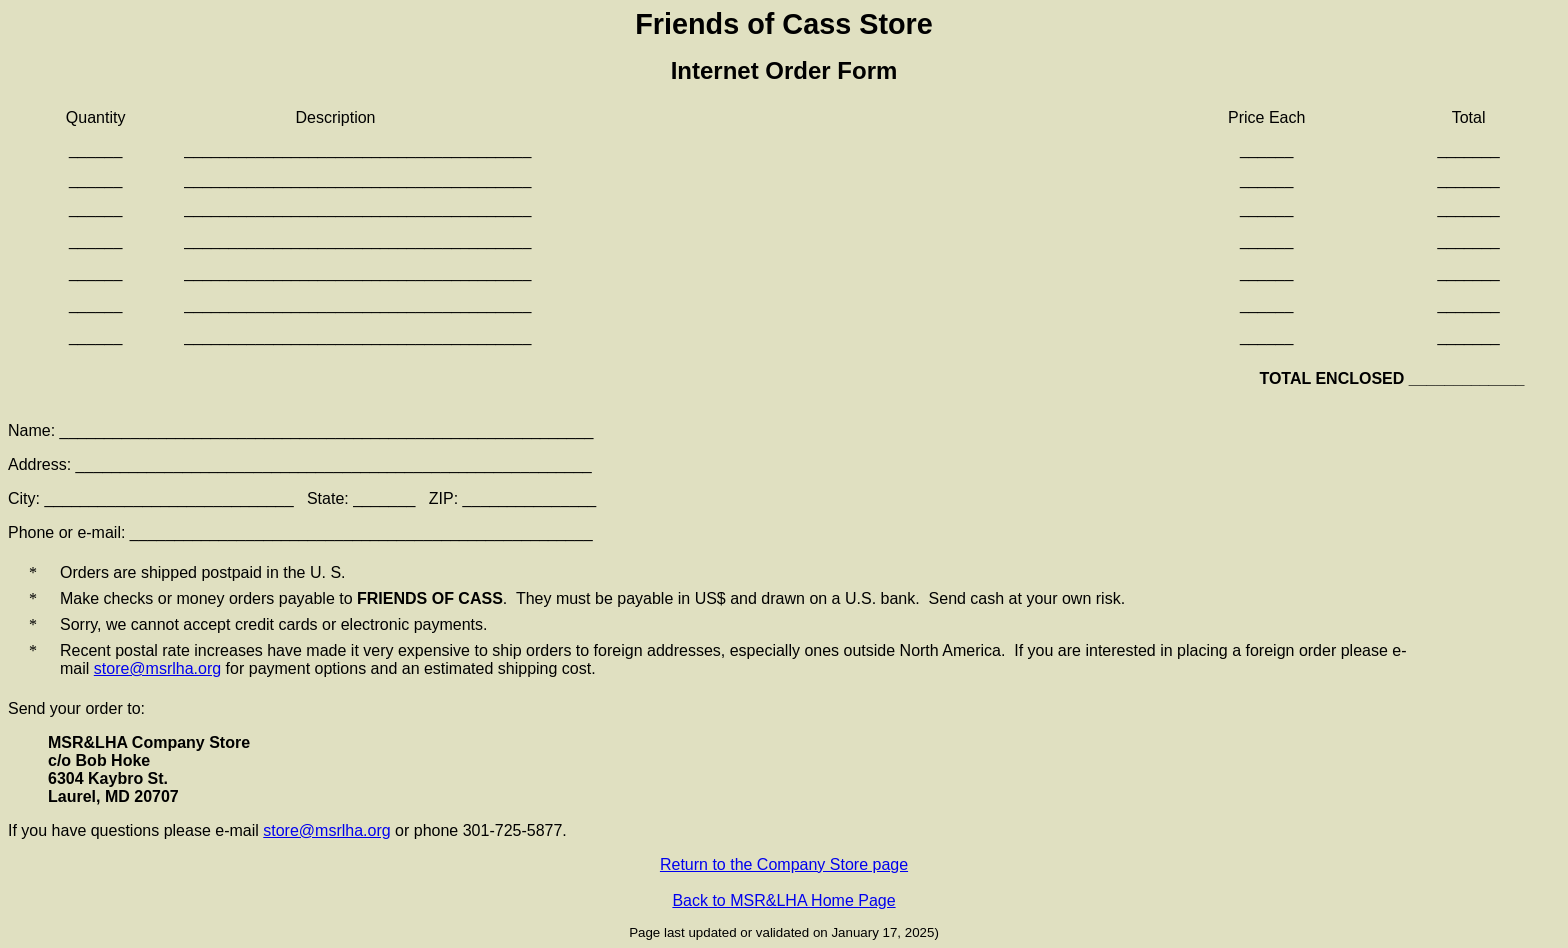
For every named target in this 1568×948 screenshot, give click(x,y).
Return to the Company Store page (784, 864)
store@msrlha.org (157, 668)
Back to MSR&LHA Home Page (783, 900)
